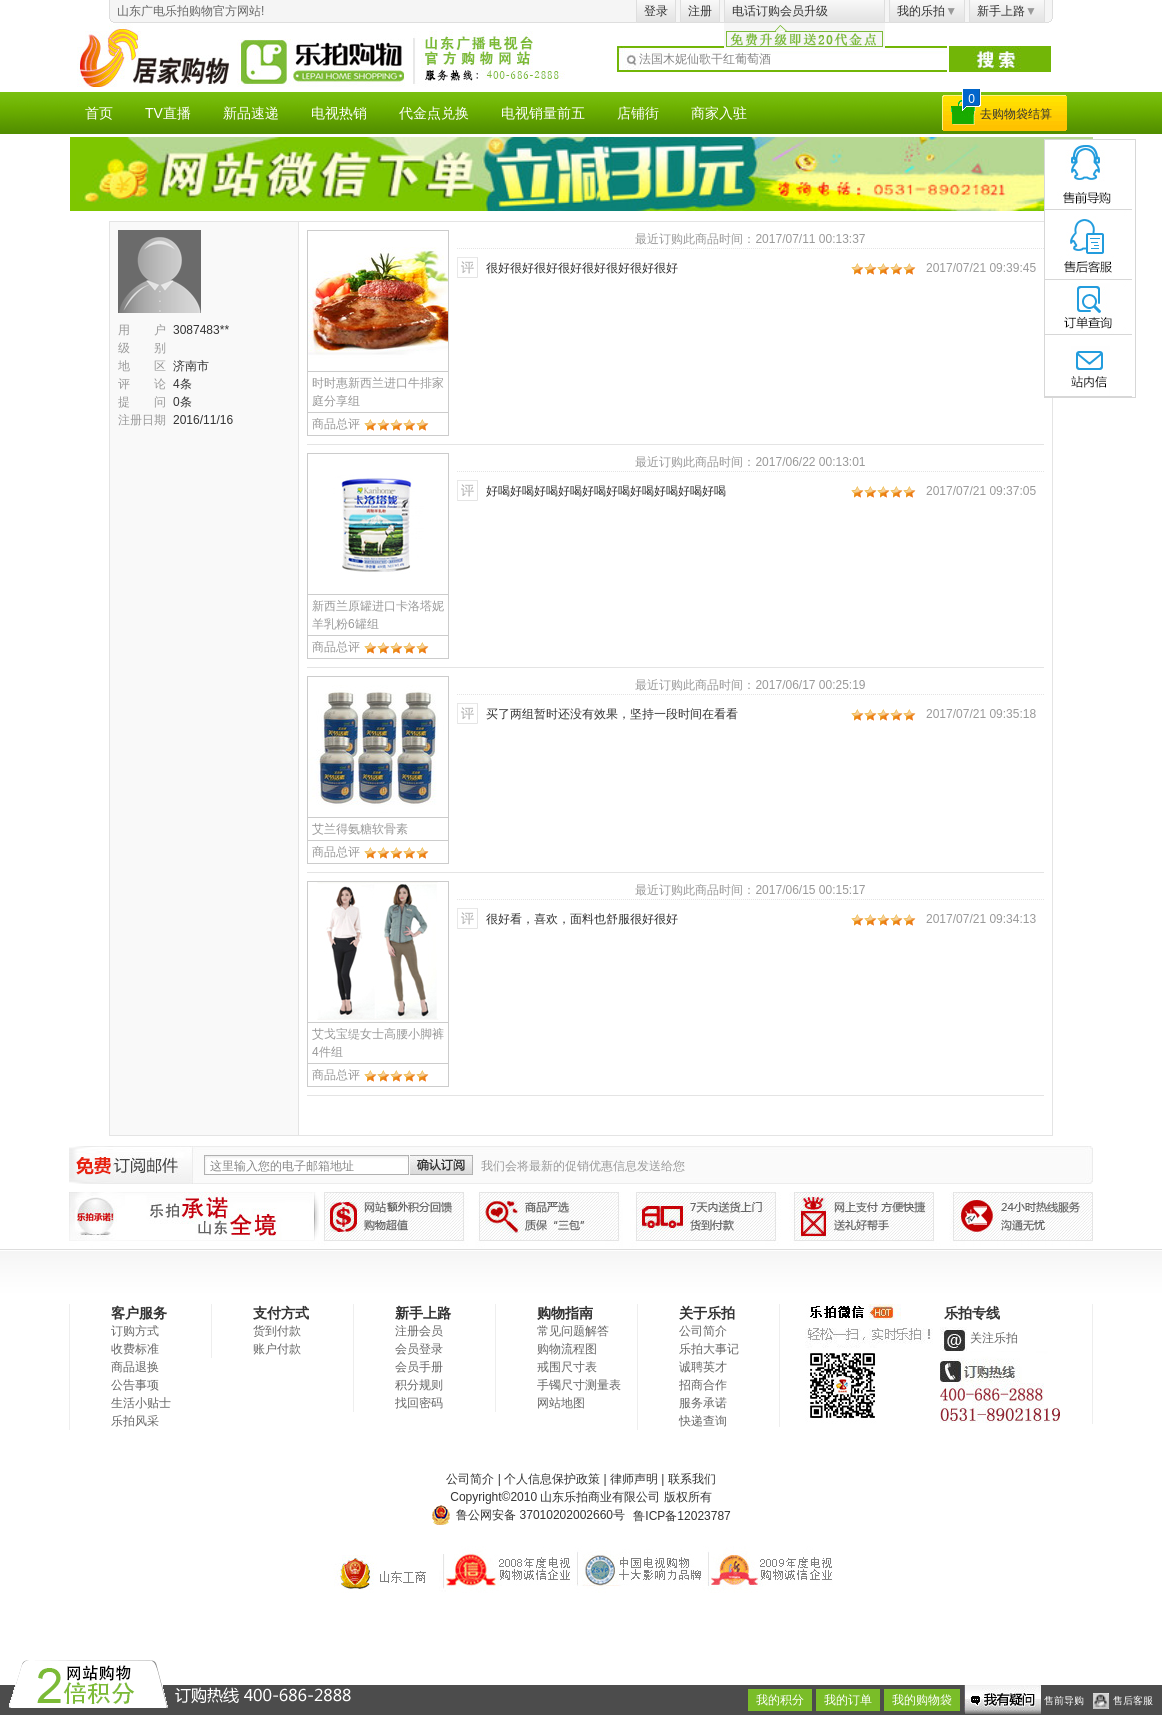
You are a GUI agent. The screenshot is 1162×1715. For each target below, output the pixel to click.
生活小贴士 (141, 1403)
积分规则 (419, 1385)
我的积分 (780, 1700)
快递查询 (703, 1421)
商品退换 (135, 1367)
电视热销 (339, 113)
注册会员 (419, 1331)
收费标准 (135, 1349)
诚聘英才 (703, 1367)
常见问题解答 (573, 1331)
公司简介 (703, 1331)
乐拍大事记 (709, 1349)
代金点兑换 (434, 113)
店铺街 (638, 113)
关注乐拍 (979, 1338)
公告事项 (135, 1385)
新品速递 (251, 113)
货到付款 (277, 1331)
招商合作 (703, 1385)
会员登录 (419, 1349)
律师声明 (634, 1479)
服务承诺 (703, 1403)
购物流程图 (567, 1349)
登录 (656, 11)
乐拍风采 (135, 1421)
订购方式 (135, 1331)
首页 (99, 113)
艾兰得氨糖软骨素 (360, 829)
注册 (700, 11)
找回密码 (419, 1403)
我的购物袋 (922, 1700)
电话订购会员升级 (780, 11)
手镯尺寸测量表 (579, 1385)
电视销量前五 (543, 113)
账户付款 (277, 1349)
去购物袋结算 (1016, 114)
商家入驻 (719, 113)
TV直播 (168, 113)
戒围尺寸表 (567, 1367)
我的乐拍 (927, 11)
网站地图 (561, 1403)
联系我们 (692, 1479)
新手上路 (1007, 11)
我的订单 (848, 1700)
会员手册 (419, 1367)
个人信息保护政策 (552, 1479)
